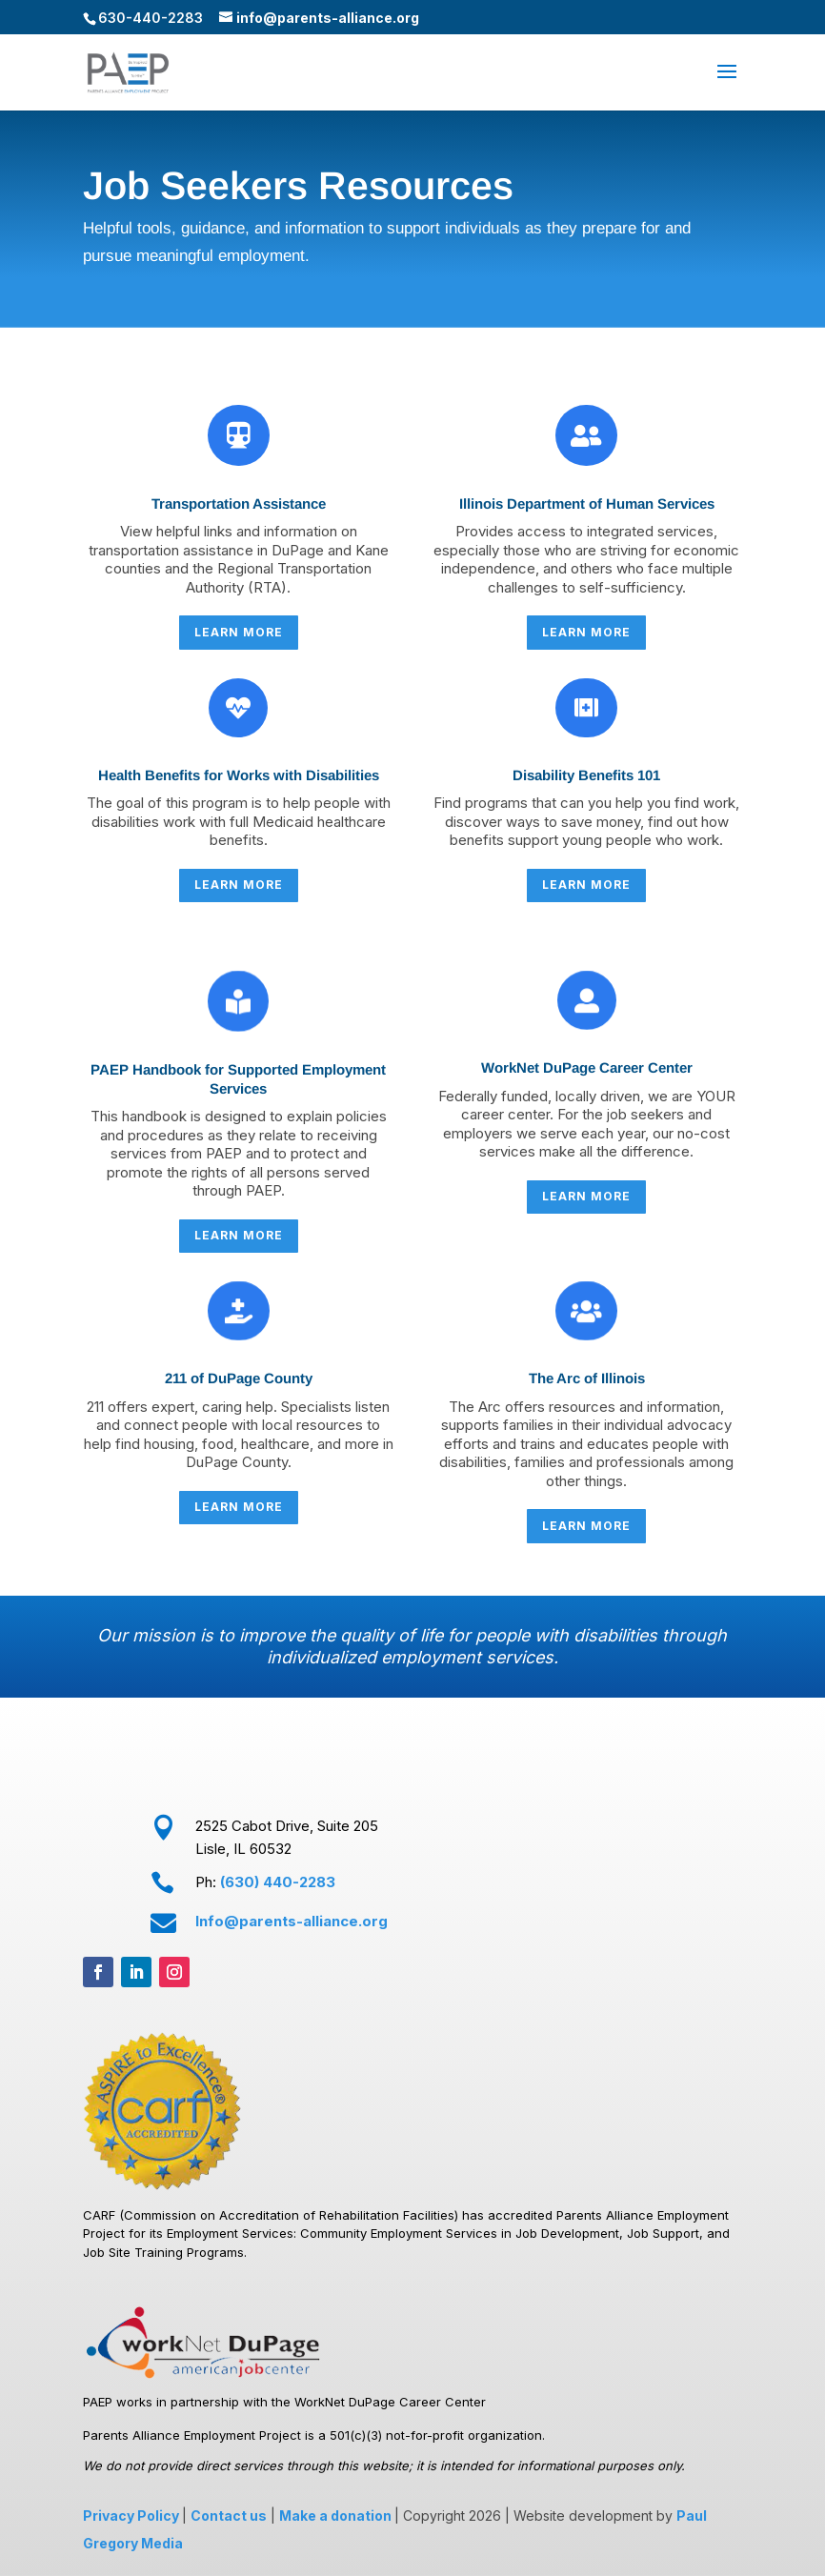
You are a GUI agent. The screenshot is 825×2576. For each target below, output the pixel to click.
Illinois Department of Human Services (586, 503)
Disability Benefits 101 (586, 775)
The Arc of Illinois (587, 1378)
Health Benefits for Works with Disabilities (238, 775)
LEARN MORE (238, 632)
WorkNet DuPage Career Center (587, 1067)
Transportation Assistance (238, 503)
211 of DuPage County (238, 1378)
